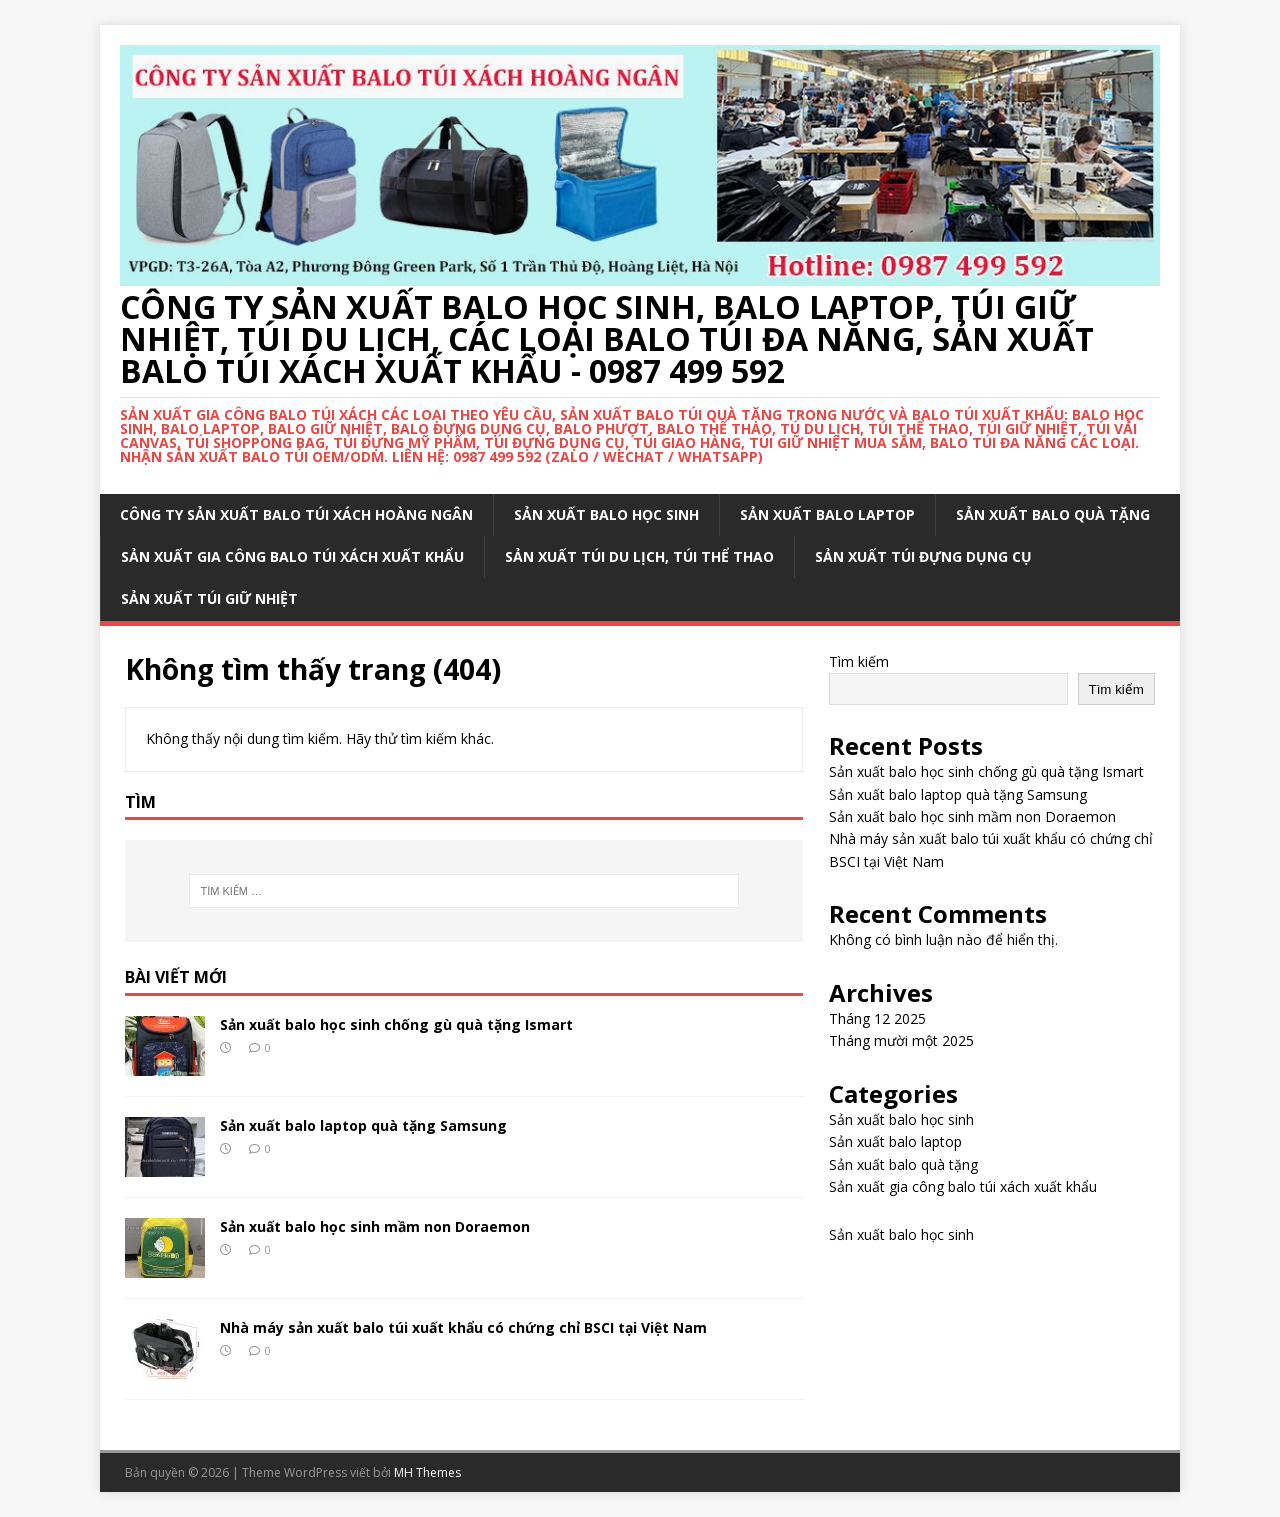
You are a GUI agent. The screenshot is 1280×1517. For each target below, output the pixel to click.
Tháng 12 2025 (877, 1018)
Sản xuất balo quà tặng (1053, 514)
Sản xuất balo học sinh (606, 514)
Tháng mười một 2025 (901, 1040)
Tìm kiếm (859, 661)
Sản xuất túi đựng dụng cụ (923, 556)
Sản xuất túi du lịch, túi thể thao (639, 556)
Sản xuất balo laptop (827, 514)
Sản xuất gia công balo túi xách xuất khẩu (292, 556)
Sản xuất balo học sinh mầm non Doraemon (375, 1226)
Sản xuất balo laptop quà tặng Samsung (363, 1125)
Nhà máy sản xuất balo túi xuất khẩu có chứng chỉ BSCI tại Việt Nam (463, 1327)
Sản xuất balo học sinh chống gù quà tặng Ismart (396, 1024)
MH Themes (427, 1472)
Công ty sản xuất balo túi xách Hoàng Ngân (296, 514)
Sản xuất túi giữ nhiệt (209, 598)
